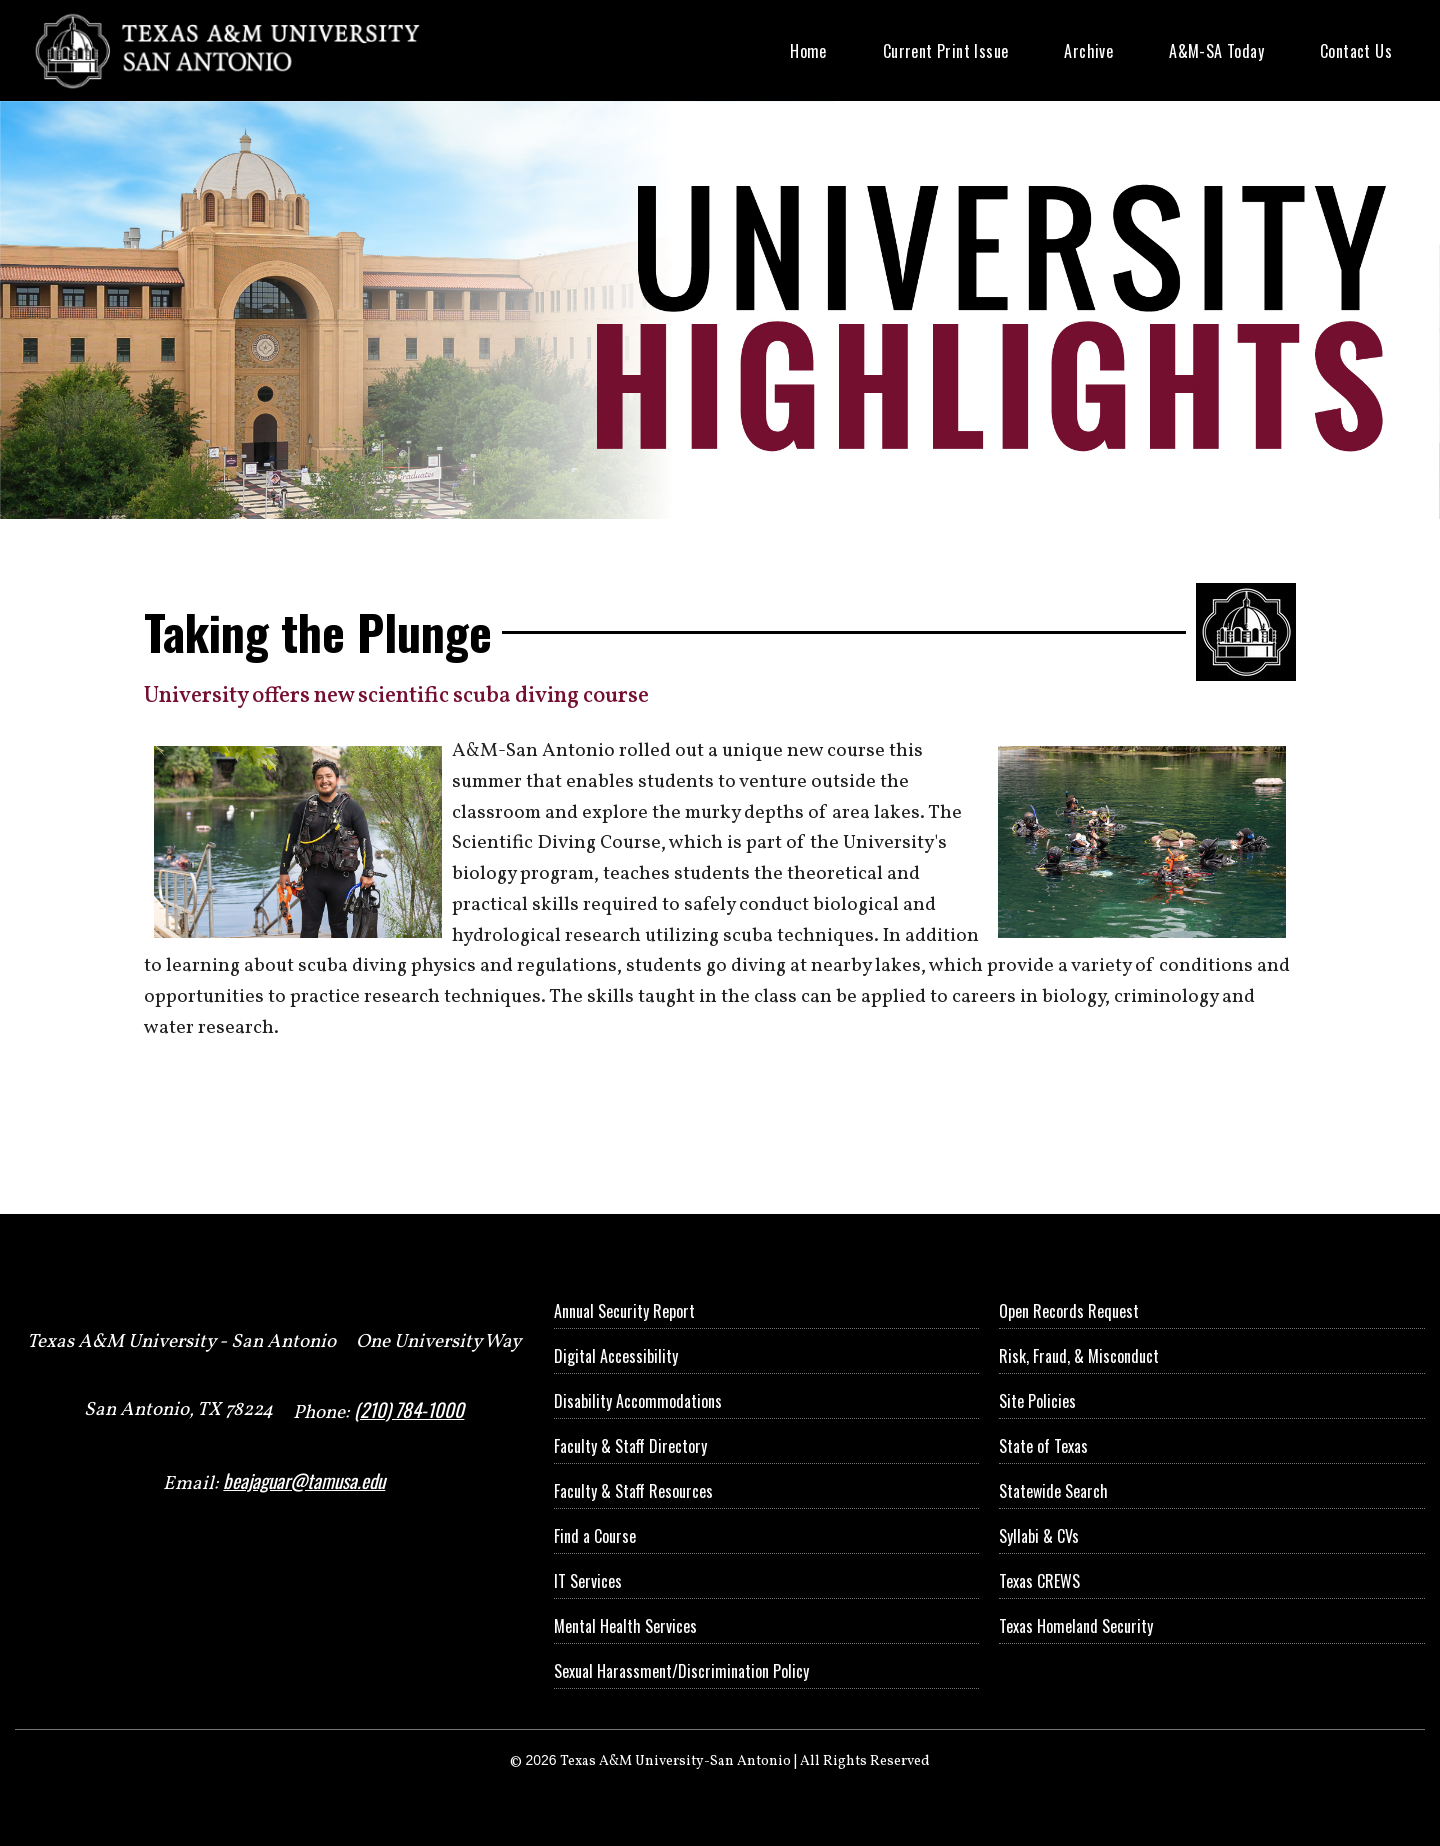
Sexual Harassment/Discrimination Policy (681, 1671)
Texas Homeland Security (1076, 1626)
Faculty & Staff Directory (630, 1446)
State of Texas (1043, 1446)
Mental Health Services (625, 1626)
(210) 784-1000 (409, 1409)
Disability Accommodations (638, 1401)
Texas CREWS (1039, 1581)
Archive (1088, 51)
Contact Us (1356, 51)
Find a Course (595, 1536)
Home (808, 51)
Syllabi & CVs (1039, 1536)
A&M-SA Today (1216, 51)
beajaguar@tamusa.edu (304, 1480)
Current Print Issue (946, 51)
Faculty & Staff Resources (633, 1491)
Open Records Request (1069, 1311)
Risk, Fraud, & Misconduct (1079, 1356)
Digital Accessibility (616, 1356)
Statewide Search (1053, 1491)
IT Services (588, 1581)
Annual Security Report (624, 1311)
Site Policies (1037, 1401)
